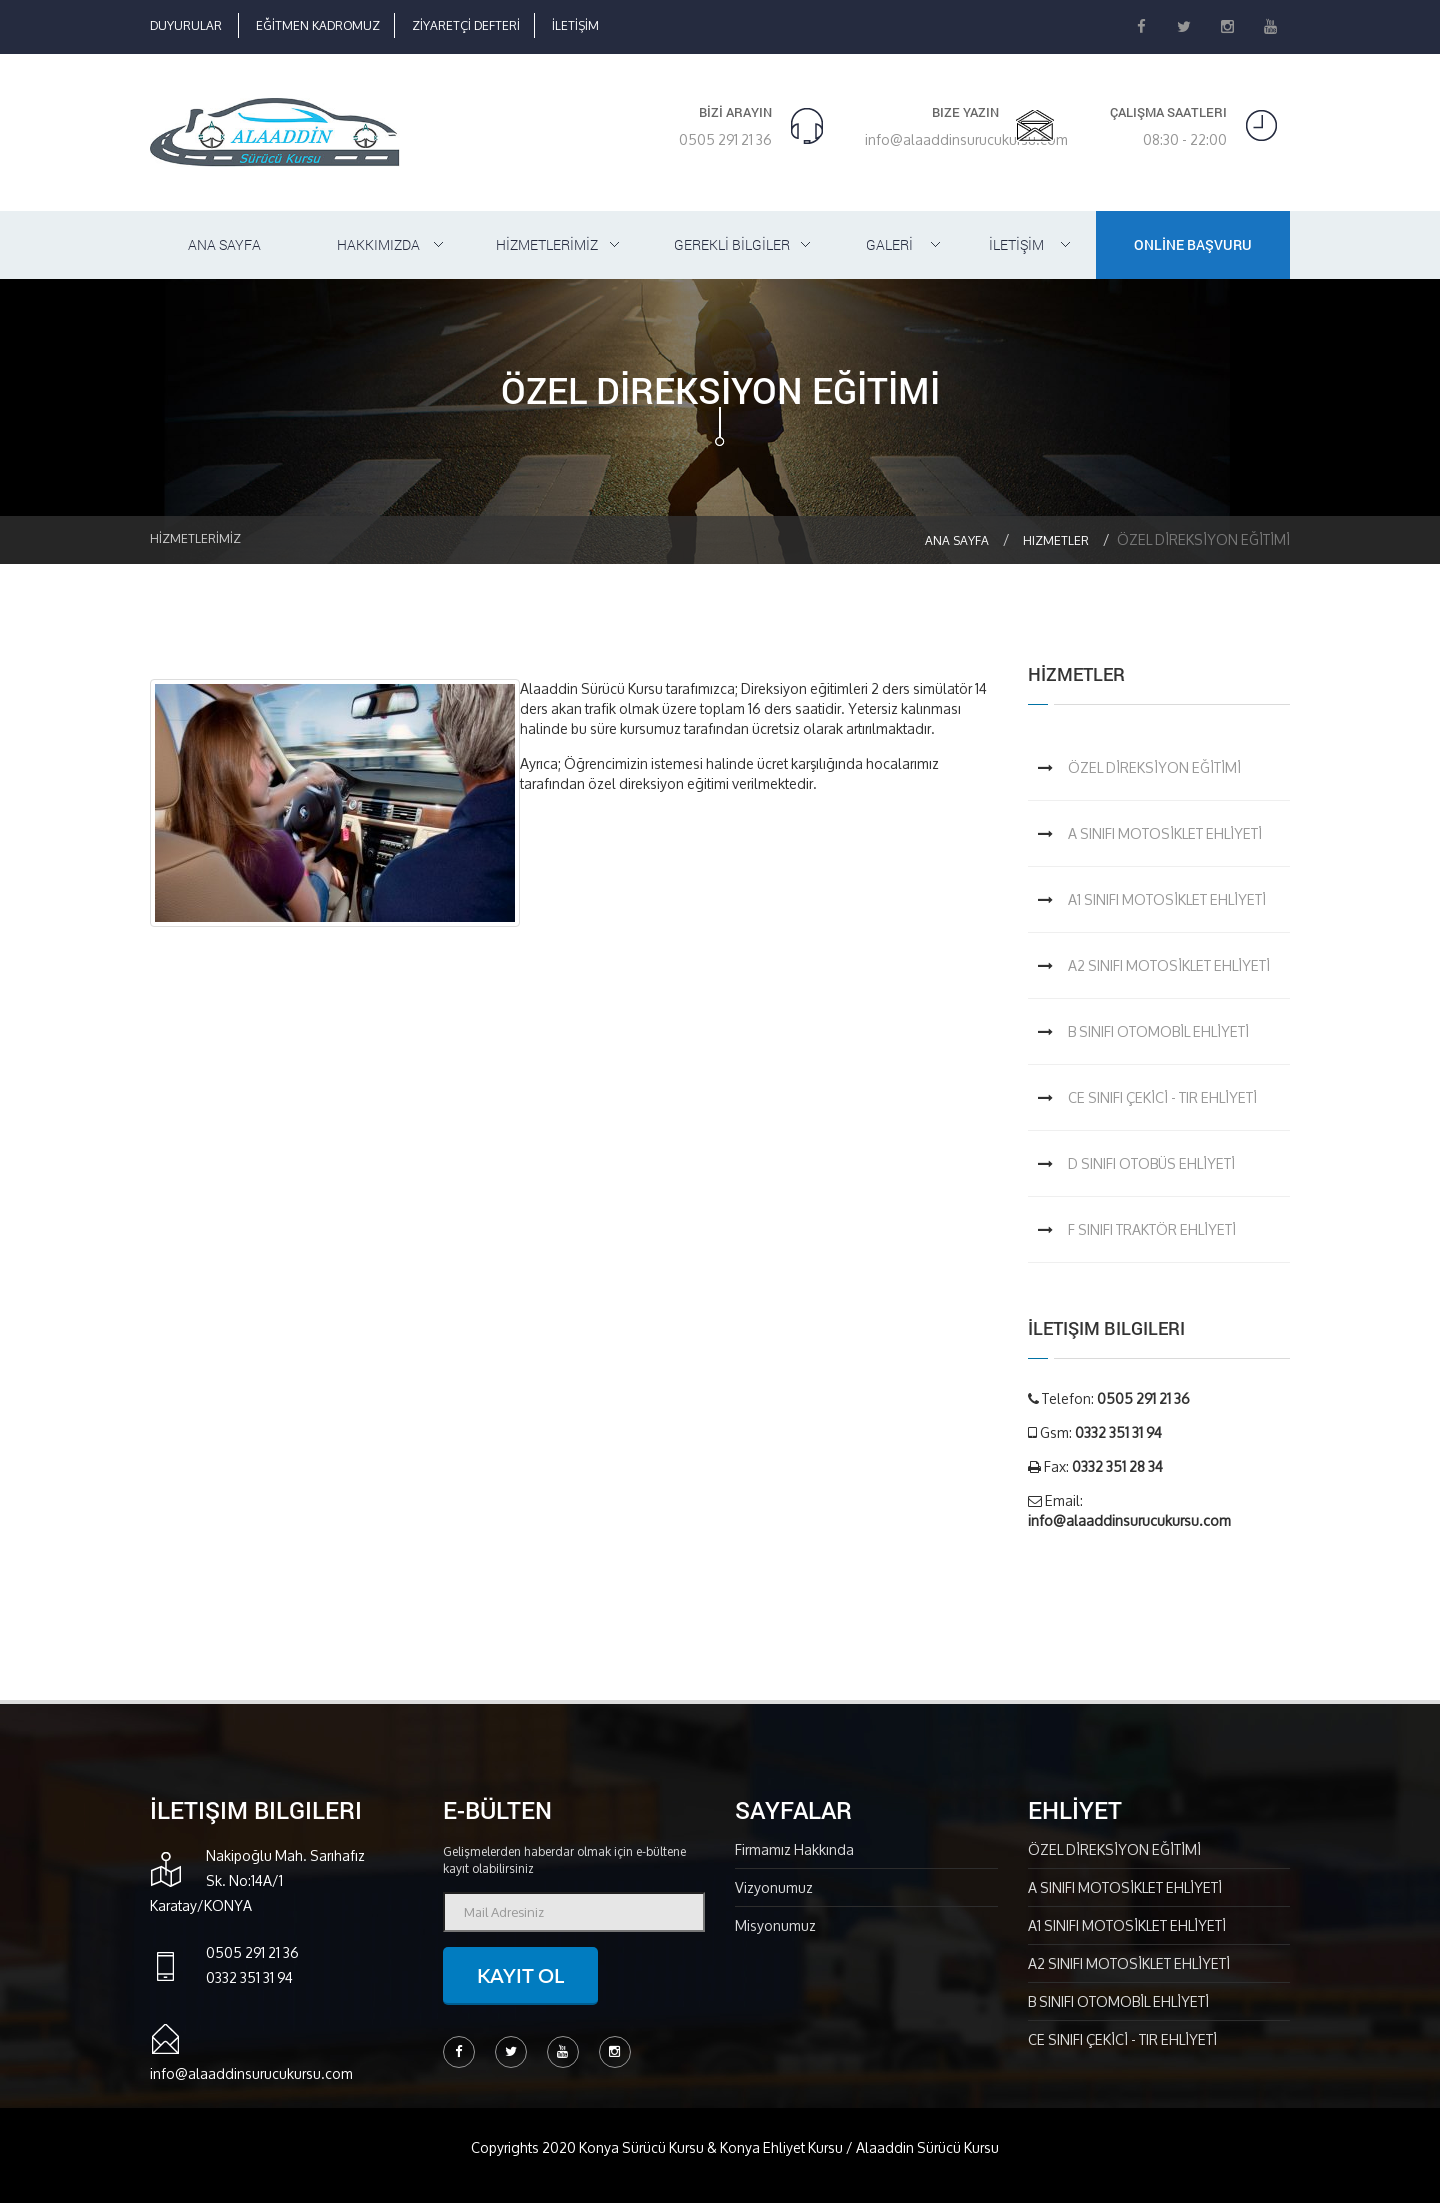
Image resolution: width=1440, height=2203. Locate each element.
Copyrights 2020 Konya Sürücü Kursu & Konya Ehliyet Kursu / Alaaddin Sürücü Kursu (735, 2147)
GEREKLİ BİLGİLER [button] (732, 244)
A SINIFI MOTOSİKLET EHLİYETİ (1165, 833)
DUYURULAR (186, 25)
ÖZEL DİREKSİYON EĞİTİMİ (1154, 767)
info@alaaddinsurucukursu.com (966, 139)
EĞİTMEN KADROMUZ (318, 25)
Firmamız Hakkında (794, 1849)
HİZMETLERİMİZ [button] (547, 244)
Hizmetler (1056, 540)
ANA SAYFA (224, 244)
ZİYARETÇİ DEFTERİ (466, 25)
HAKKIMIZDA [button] (378, 244)
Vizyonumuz (774, 1887)
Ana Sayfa (957, 540)
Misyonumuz (775, 1925)
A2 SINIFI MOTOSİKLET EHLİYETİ (1169, 965)
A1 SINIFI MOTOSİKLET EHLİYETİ (1167, 899)
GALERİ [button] (889, 244)
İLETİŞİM (575, 25)
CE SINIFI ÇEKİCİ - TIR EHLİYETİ (1162, 1097)
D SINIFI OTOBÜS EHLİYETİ (1151, 1163)
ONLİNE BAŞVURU (1193, 244)
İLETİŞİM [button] (1016, 244)
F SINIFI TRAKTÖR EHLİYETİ (1152, 1229)
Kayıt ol (520, 1975)
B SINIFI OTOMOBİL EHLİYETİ (1158, 1031)
